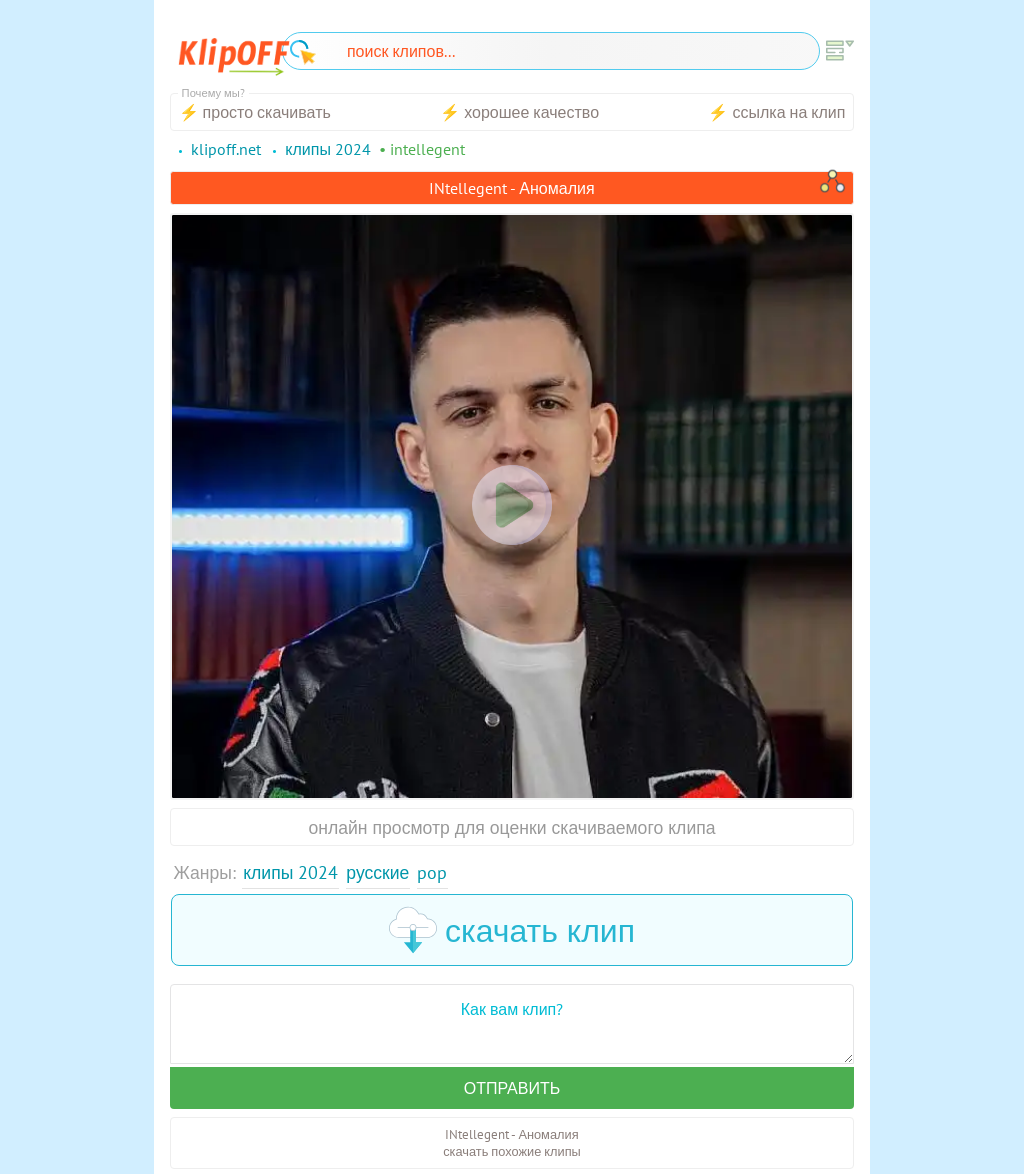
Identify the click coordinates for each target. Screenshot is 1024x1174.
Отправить (512, 1088)
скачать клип (512, 930)
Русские (377, 872)
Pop (432, 872)
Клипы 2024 (290, 872)
